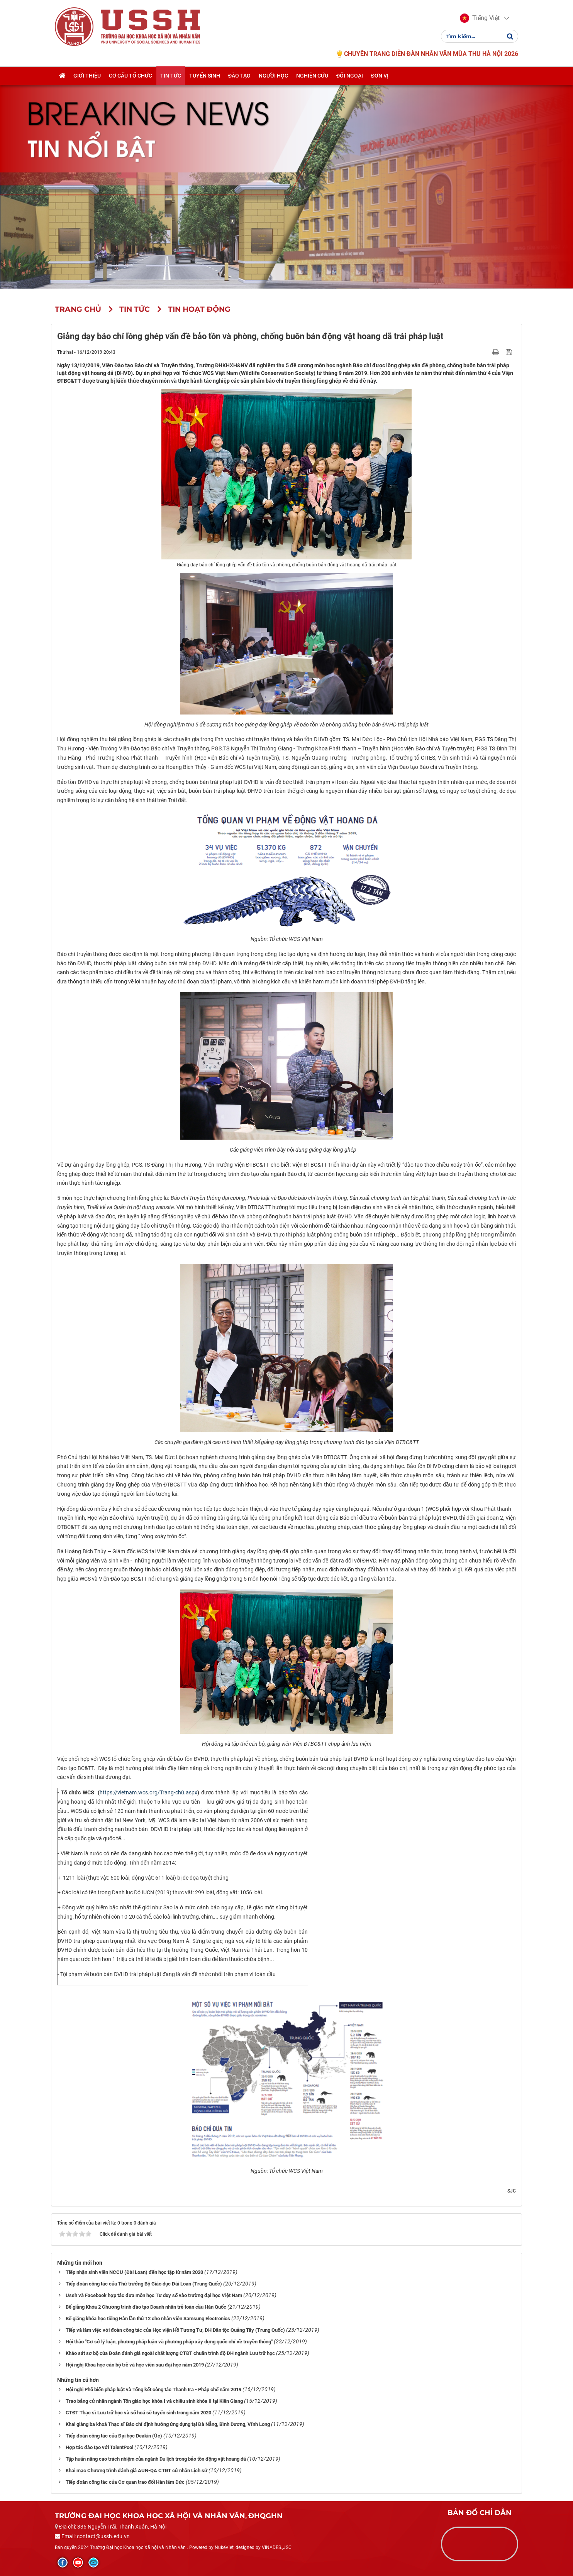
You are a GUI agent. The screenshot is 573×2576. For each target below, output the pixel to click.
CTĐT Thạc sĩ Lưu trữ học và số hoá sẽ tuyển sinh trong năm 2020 (138, 2413)
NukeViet (224, 2547)
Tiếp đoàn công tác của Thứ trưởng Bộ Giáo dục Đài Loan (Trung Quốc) (144, 2284)
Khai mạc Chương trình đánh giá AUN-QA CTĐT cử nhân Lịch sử (136, 2470)
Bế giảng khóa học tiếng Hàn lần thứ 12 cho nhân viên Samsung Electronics (148, 2318)
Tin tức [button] (170, 76)
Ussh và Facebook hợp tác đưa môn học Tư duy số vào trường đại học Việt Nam (154, 2295)
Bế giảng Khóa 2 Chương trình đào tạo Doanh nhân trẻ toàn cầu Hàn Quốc (146, 2307)
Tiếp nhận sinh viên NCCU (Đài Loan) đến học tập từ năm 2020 (134, 2272)
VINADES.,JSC (277, 2547)
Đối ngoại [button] (349, 76)
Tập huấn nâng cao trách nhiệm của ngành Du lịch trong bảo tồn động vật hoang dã (156, 2459)
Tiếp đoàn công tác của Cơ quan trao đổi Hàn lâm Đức (125, 2482)
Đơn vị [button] (379, 76)
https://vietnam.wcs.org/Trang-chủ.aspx (148, 1792)
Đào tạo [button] (239, 76)
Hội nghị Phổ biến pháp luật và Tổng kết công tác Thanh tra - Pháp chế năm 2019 (153, 2389)
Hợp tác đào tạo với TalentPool (99, 2447)
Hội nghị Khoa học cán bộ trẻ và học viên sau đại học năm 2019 (135, 2365)
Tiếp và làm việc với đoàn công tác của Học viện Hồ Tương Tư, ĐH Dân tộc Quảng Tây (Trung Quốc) (175, 2330)
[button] (480, 18)
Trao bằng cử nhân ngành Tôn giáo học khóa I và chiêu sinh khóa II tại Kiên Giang (154, 2401)
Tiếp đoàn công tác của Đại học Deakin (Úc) (114, 2436)
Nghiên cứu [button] (312, 76)
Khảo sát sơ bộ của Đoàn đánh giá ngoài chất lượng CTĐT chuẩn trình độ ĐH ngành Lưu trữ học (170, 2353)
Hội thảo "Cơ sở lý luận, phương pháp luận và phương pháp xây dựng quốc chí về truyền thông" (169, 2342)
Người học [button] (273, 76)
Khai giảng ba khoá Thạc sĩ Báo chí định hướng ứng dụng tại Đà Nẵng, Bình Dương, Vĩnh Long (168, 2424)
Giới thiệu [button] (87, 76)
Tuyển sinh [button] (204, 76)
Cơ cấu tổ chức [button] (130, 76)
